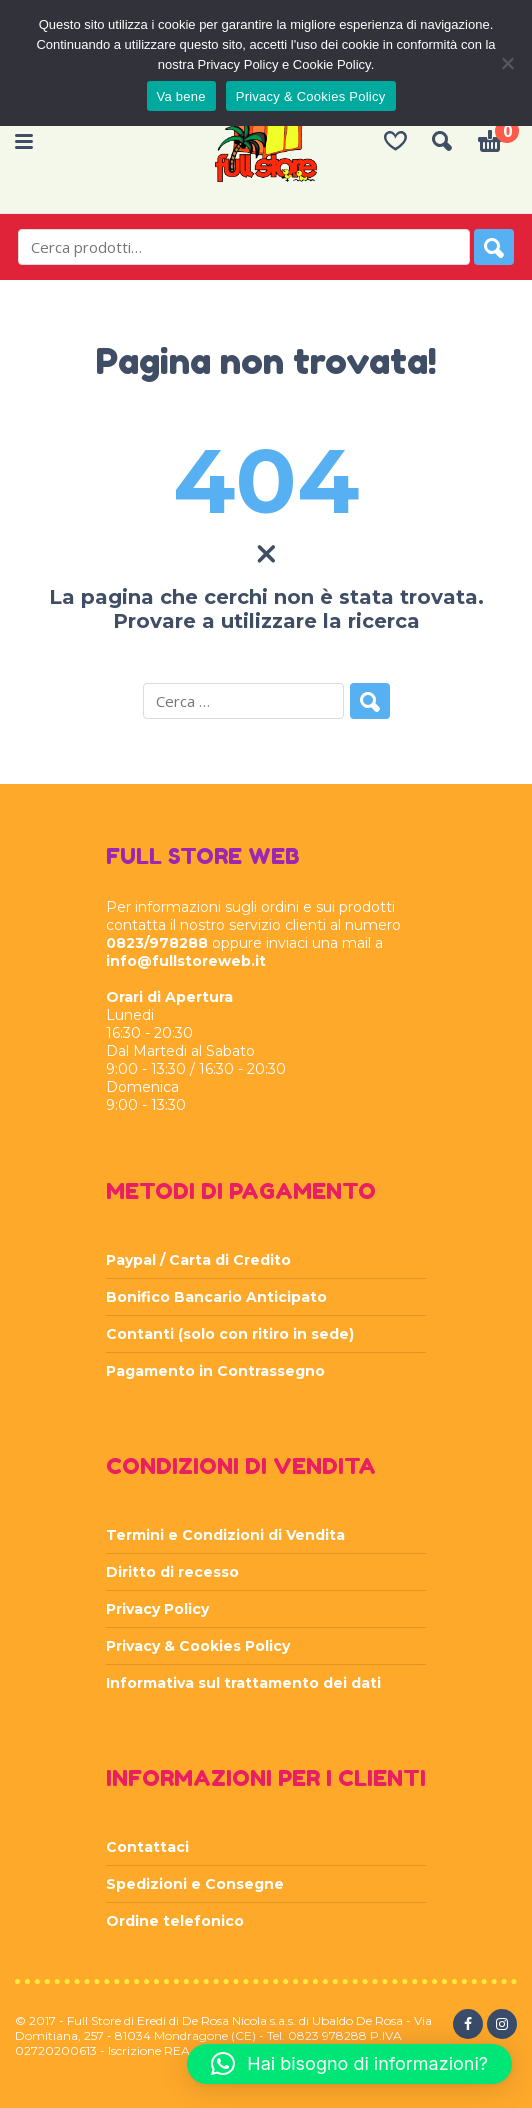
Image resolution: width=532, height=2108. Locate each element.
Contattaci (147, 1847)
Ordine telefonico (175, 1921)
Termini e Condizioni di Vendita (225, 1535)
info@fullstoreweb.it (186, 961)
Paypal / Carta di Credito (198, 1260)
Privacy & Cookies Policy (198, 1646)
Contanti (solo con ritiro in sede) (230, 1334)
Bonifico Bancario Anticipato (216, 1297)
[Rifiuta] (507, 63)
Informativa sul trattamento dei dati (243, 1683)
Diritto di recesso (172, 1572)
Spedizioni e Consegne (195, 1884)
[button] (349, 2064)
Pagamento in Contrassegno (215, 1371)
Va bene (181, 96)
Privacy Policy (157, 1609)
